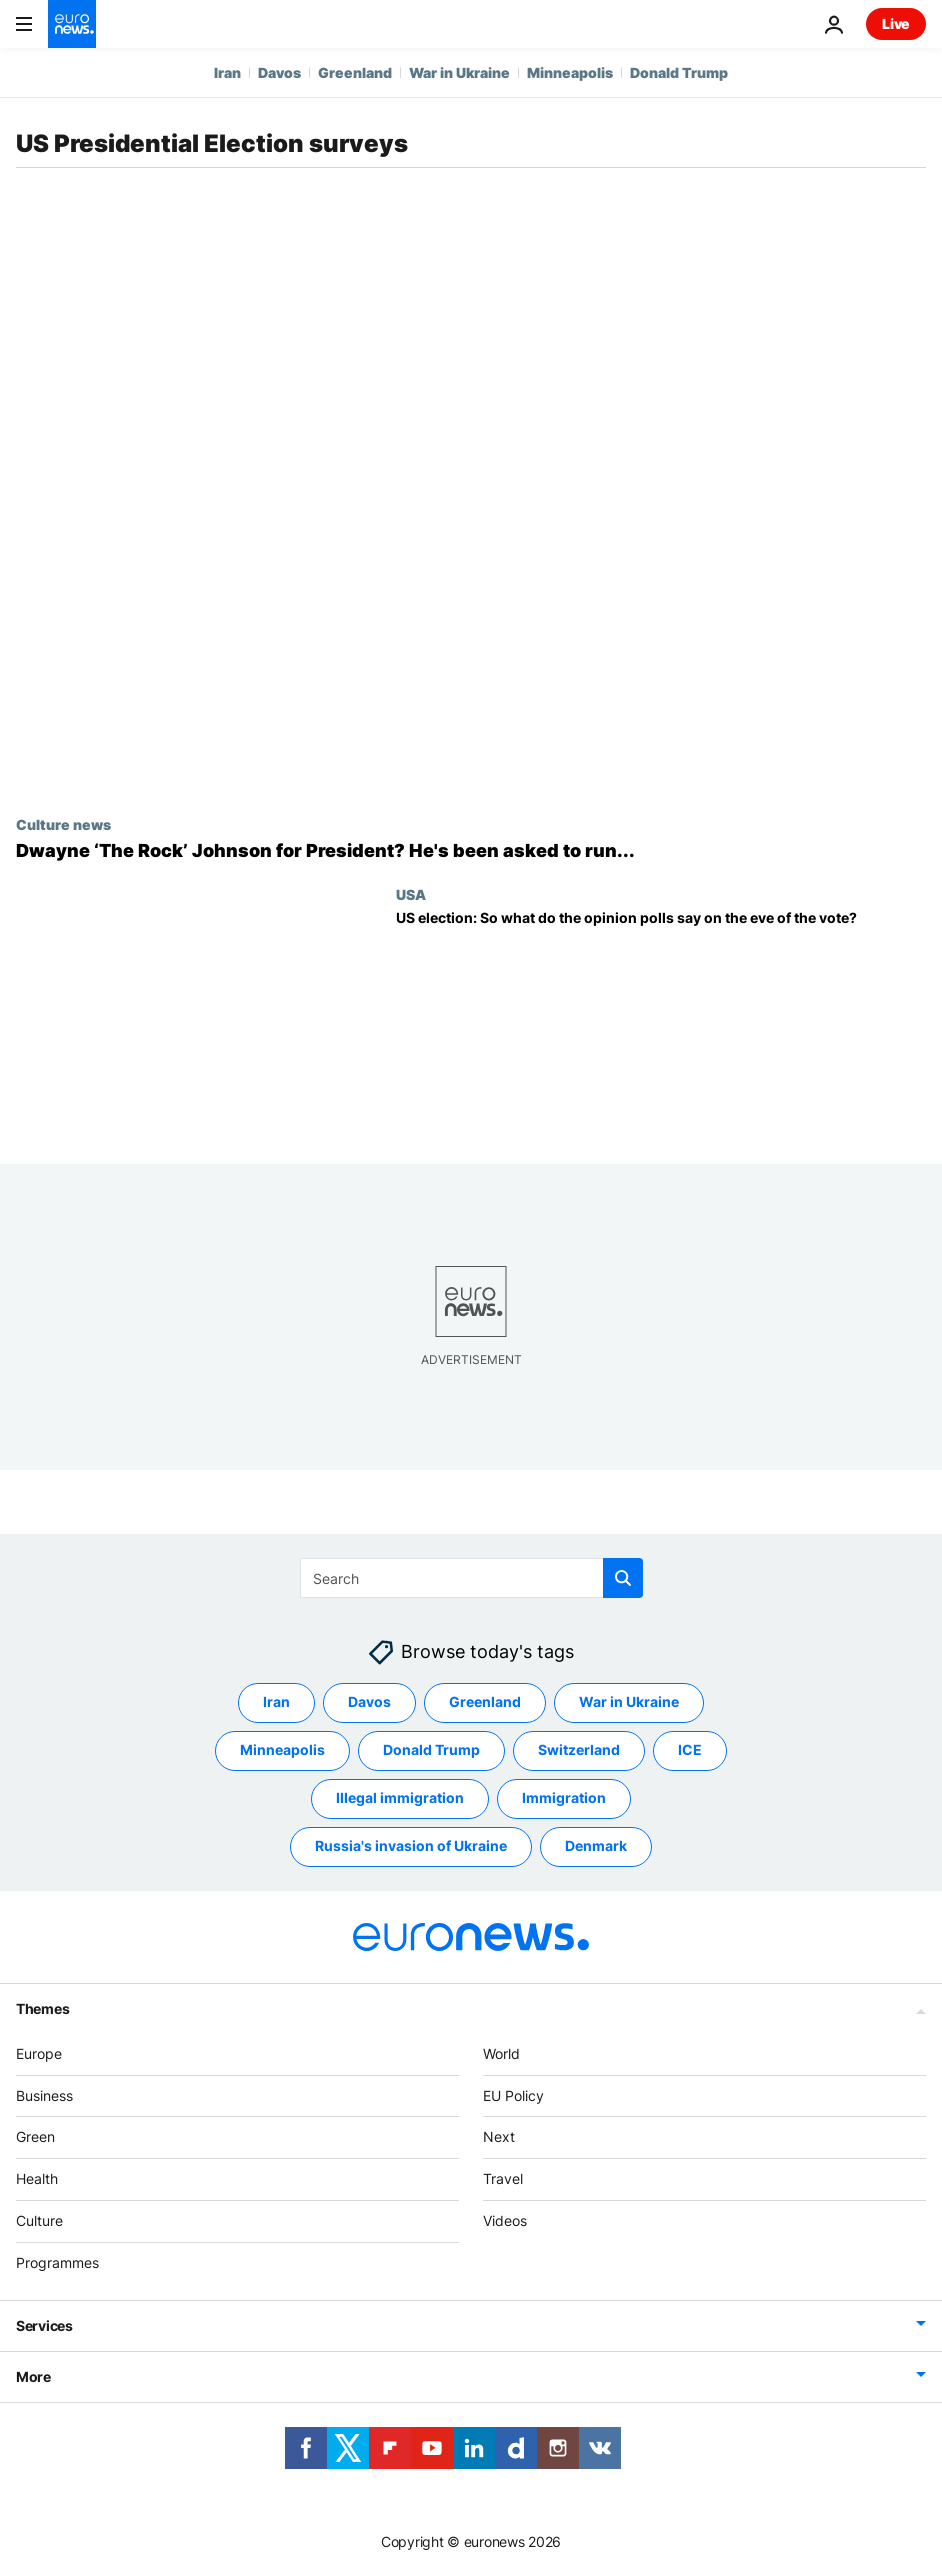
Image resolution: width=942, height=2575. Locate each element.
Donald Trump (679, 72)
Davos (279, 72)
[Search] (471, 1578)
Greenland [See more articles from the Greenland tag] (485, 1701)
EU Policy (513, 2095)
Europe (39, 2053)
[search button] (623, 1578)
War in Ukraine (459, 72)
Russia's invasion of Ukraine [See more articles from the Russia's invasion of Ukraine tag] (411, 1845)
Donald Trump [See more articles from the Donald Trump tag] (431, 1749)
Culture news (63, 824)
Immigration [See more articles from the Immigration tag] (564, 1797)
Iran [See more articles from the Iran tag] (276, 1701)
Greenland (355, 72)
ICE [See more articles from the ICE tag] (690, 1749)
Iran (227, 72)
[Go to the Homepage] (72, 24)
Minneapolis (570, 72)
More (33, 2376)
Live (896, 23)
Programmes (57, 2262)
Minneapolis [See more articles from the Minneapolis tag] (282, 1749)
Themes (42, 2008)
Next (499, 2136)
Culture (39, 2220)
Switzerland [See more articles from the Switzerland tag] (579, 1749)
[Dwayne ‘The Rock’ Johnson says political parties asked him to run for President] (471, 851)
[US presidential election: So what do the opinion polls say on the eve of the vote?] (661, 1021)
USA (411, 894)
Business (44, 2095)
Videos (505, 2220)
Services (44, 2325)
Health (37, 2178)
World (501, 2053)
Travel (503, 2178)
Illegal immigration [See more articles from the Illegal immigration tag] (400, 1797)
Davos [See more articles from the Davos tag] (369, 1701)
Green (35, 2136)
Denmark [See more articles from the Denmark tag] (596, 1845)
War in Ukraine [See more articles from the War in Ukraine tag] (629, 1701)
